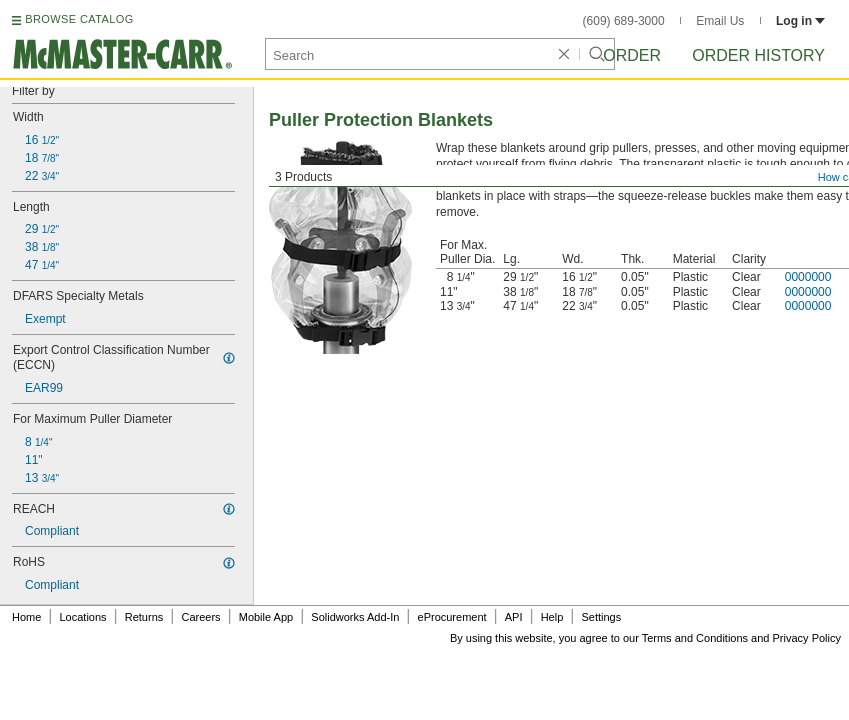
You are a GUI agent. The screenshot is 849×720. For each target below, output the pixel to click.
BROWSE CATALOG (79, 19)
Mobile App (266, 617)
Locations (83, 617)
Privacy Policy (807, 638)
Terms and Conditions (695, 638)
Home (26, 617)
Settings (601, 617)
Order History (758, 55)
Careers (200, 617)
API (514, 617)
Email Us (720, 21)
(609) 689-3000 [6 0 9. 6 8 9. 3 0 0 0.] (624, 21)
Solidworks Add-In (355, 617)
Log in (800, 21)
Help (552, 617)
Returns (144, 617)
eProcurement (452, 617)
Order (632, 55)
